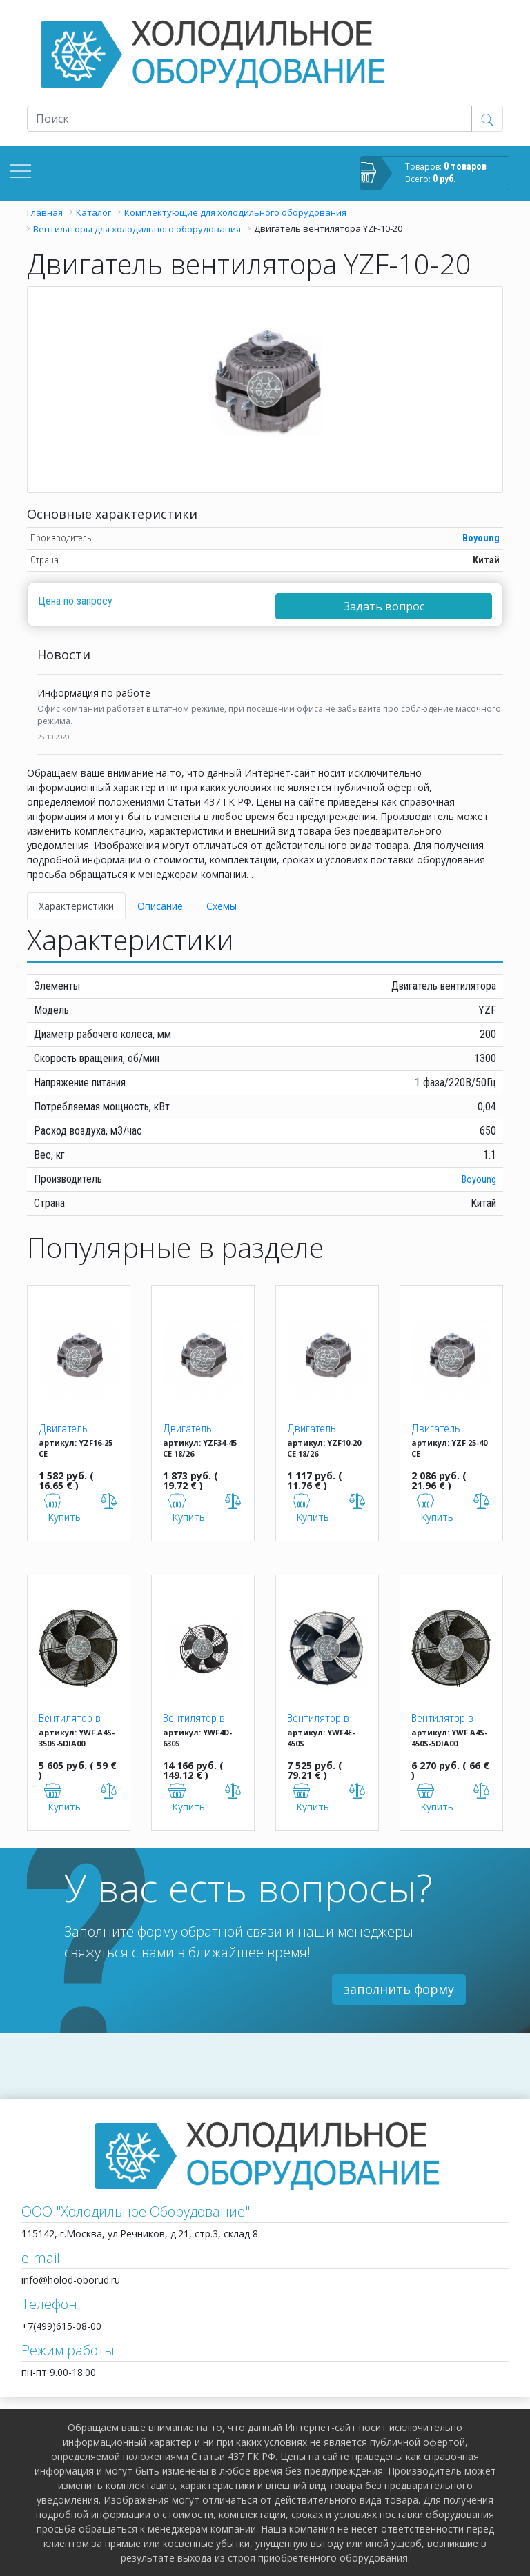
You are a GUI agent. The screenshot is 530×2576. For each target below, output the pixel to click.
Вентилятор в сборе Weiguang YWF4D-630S (200, 1719)
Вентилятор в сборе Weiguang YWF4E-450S (324, 1719)
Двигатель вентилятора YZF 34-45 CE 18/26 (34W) (202, 1429)
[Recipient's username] (249, 119)
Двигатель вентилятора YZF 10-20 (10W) (326, 1429)
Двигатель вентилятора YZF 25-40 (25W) (451, 1429)
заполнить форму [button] (399, 1989)
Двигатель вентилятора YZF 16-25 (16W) (78, 1429)
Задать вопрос (384, 606)
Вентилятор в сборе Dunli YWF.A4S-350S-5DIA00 (72, 1719)
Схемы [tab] (221, 905)
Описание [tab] (160, 905)
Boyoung (481, 537)
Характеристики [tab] (76, 905)
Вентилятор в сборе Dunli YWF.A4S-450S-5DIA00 (445, 1719)
